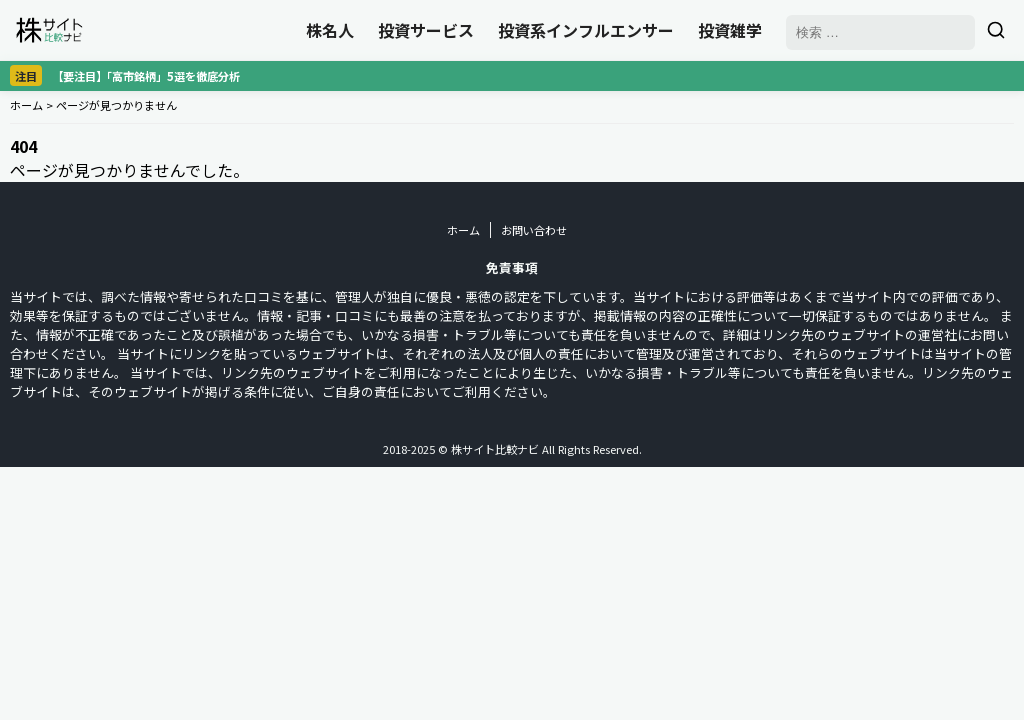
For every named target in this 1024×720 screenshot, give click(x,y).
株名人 (330, 30)
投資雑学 (730, 30)
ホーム (26, 105)
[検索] (996, 30)
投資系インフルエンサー (586, 30)
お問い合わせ (534, 230)
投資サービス (426, 30)
